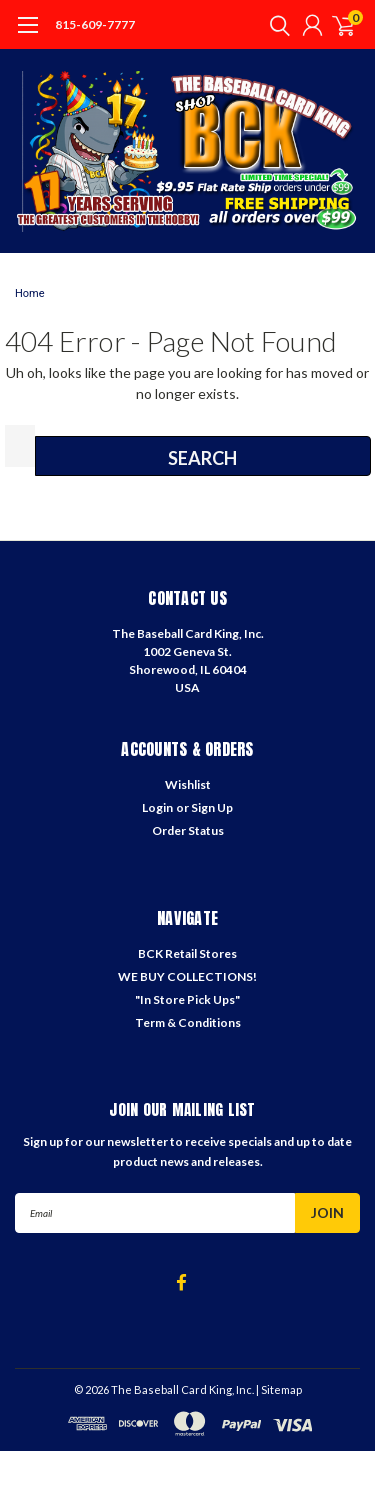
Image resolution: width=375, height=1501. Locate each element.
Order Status (188, 830)
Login (157, 807)
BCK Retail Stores (187, 953)
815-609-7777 (95, 24)
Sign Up (212, 807)
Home (30, 293)
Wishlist (188, 784)
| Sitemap (279, 1389)
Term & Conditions (188, 1022)
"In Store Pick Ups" (187, 999)
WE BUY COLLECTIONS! (187, 976)
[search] (275, 25)
